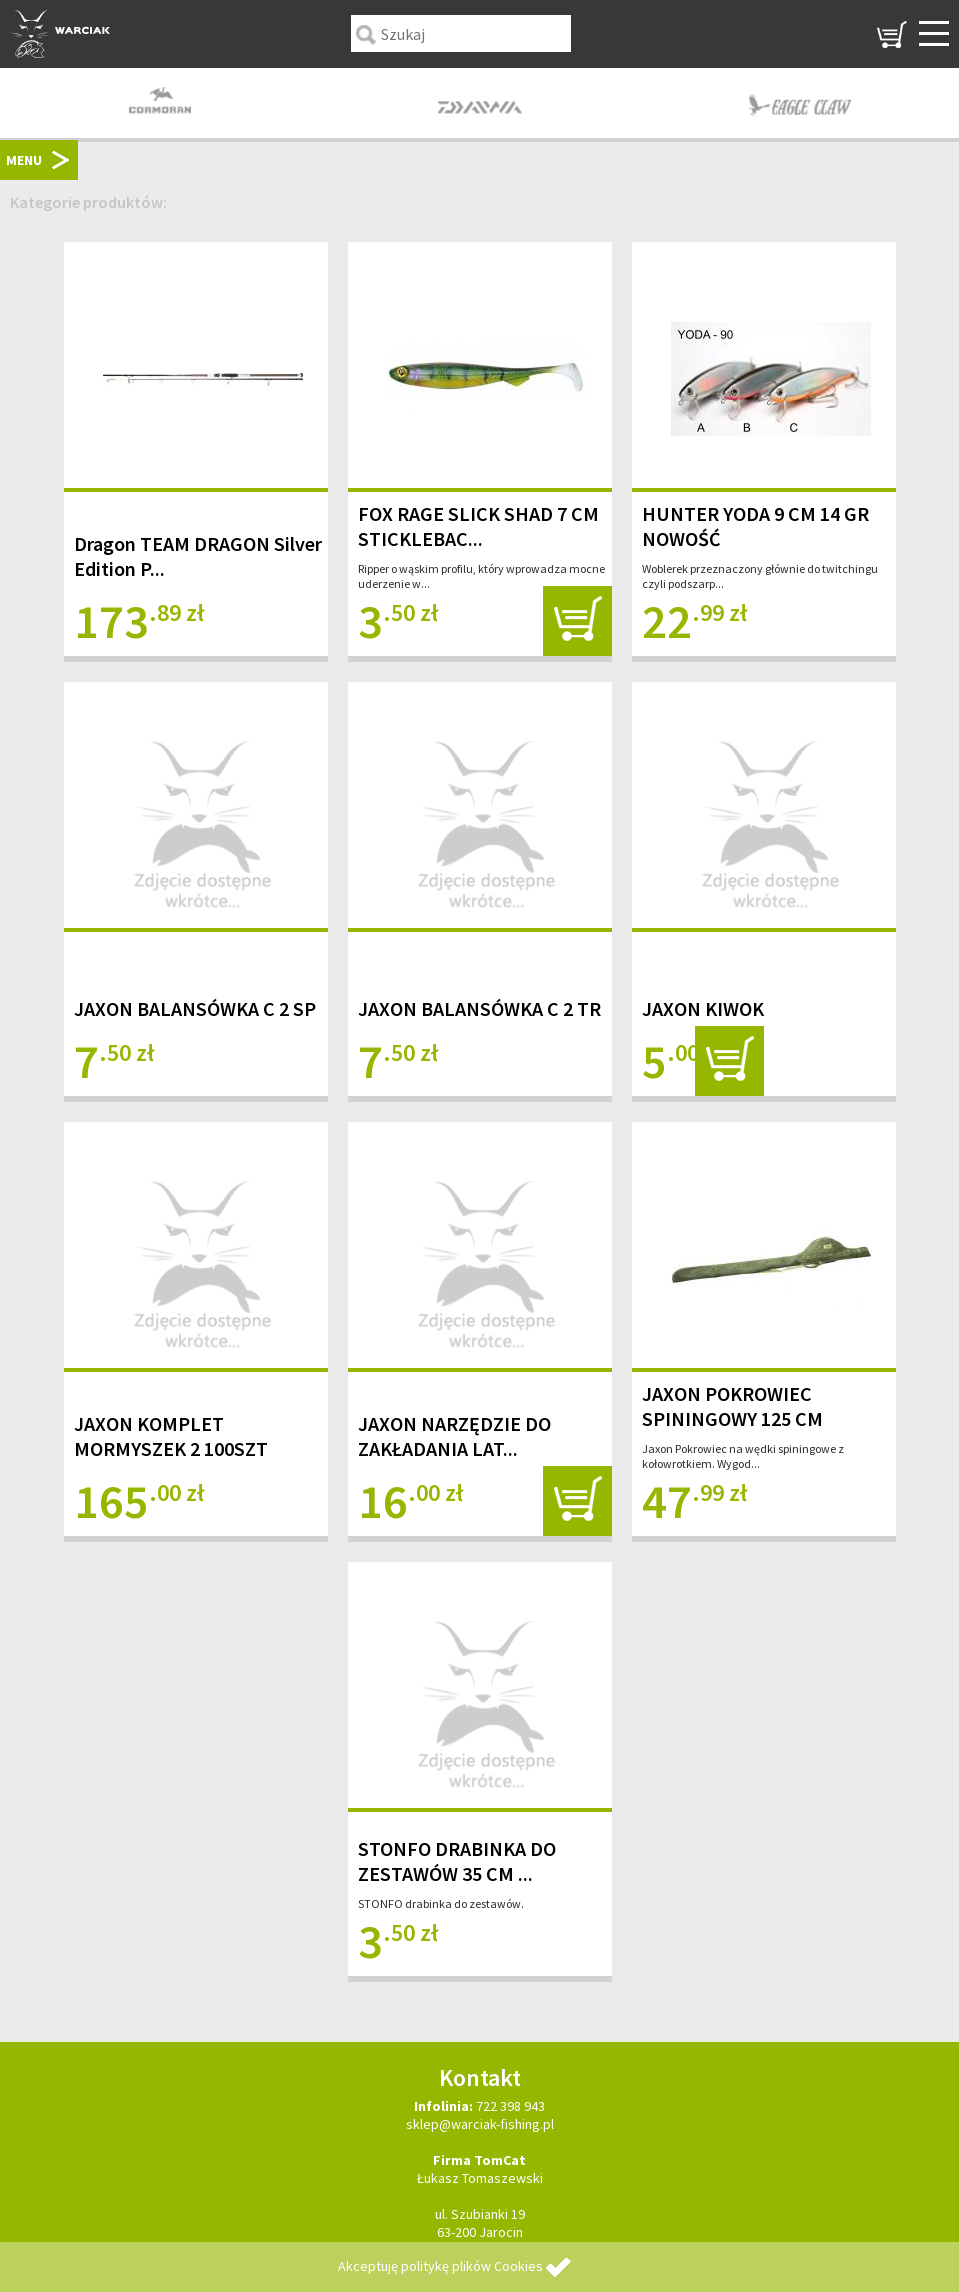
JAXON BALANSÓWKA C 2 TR (479, 1008)
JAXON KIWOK (703, 1008)
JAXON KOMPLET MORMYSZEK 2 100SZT (171, 1436)
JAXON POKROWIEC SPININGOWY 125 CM (732, 1406)
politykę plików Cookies (472, 2266)
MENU (24, 160)
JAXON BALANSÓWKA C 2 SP (195, 1008)
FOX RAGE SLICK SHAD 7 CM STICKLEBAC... (478, 526)
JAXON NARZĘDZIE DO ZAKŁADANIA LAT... (454, 1436)
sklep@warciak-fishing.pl (480, 2124)
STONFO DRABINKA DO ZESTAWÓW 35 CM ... (457, 1861)
